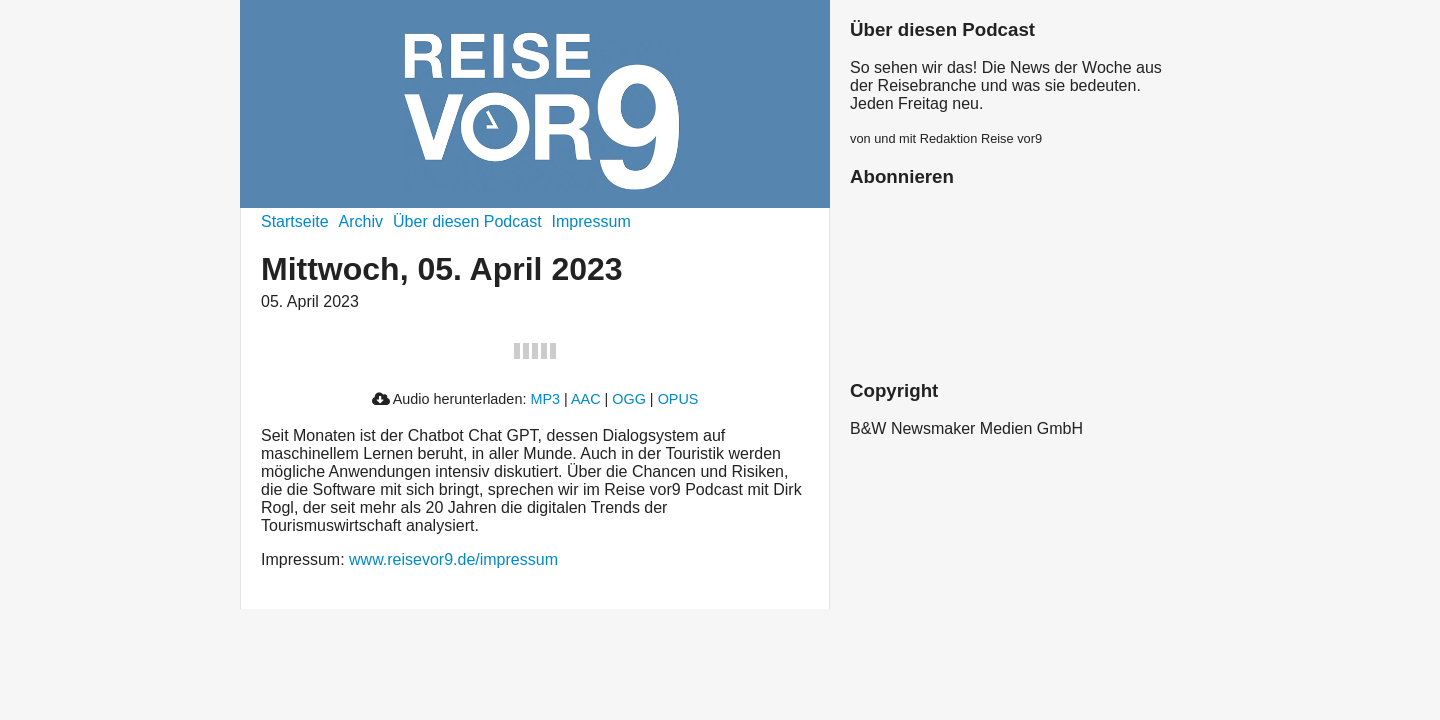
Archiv (361, 221)
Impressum (591, 221)
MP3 (545, 399)
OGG (629, 399)
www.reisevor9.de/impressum (453, 559)
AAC (586, 399)
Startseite (295, 221)
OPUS (678, 399)
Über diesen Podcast (467, 221)
